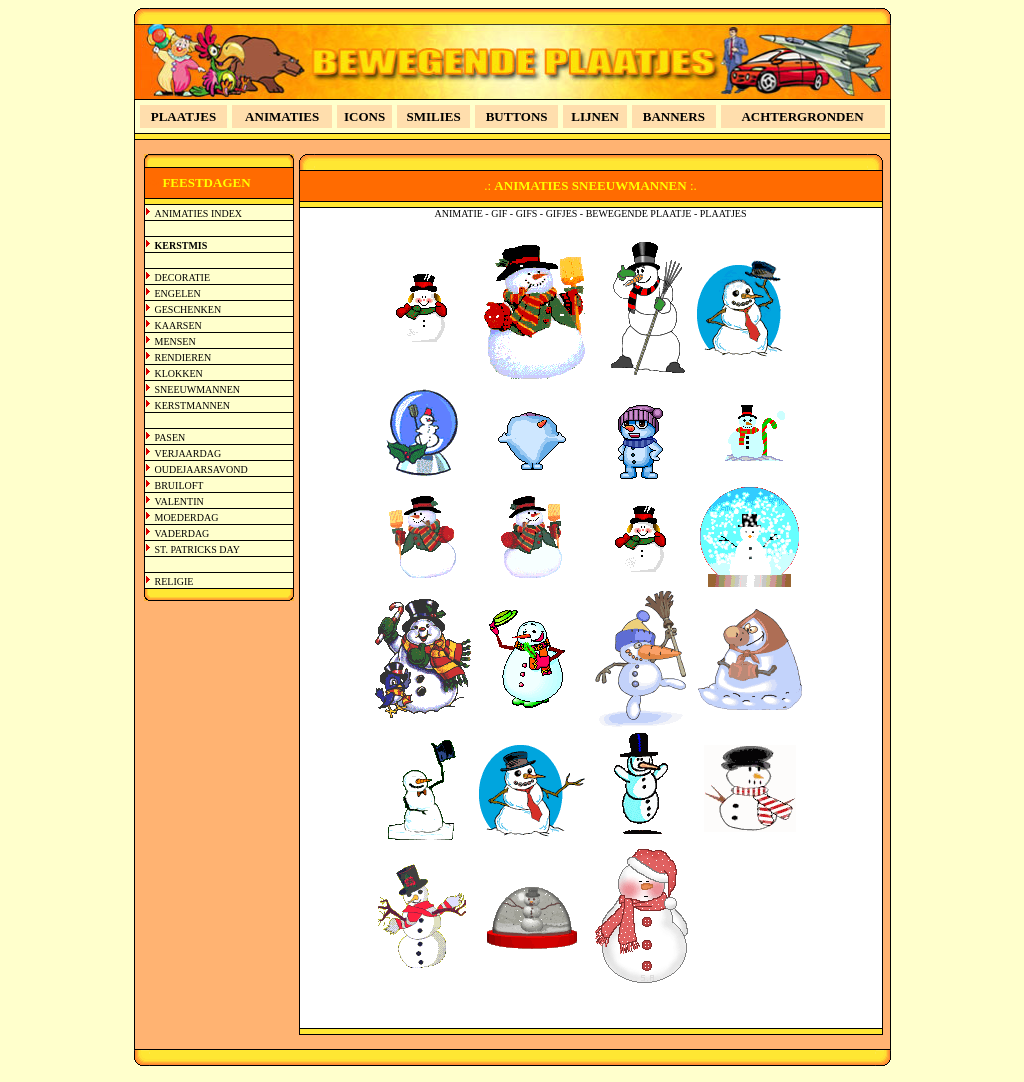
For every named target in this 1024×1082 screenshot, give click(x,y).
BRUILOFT (179, 485)
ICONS (364, 116)
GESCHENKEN (188, 309)
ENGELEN (178, 293)
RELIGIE (174, 581)
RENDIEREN (183, 357)
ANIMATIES (282, 116)
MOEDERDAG (187, 517)
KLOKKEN (179, 373)
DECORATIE (183, 277)
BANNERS (674, 116)
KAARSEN (178, 325)
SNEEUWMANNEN (198, 389)
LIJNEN (595, 116)
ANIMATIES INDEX (199, 213)
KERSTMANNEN (193, 405)
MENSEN (175, 341)
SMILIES (434, 116)
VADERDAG (182, 533)
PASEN (170, 437)
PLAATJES (184, 116)
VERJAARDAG (188, 453)
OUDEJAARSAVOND (201, 469)
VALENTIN (179, 501)
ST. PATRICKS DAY (198, 549)
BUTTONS (517, 116)
